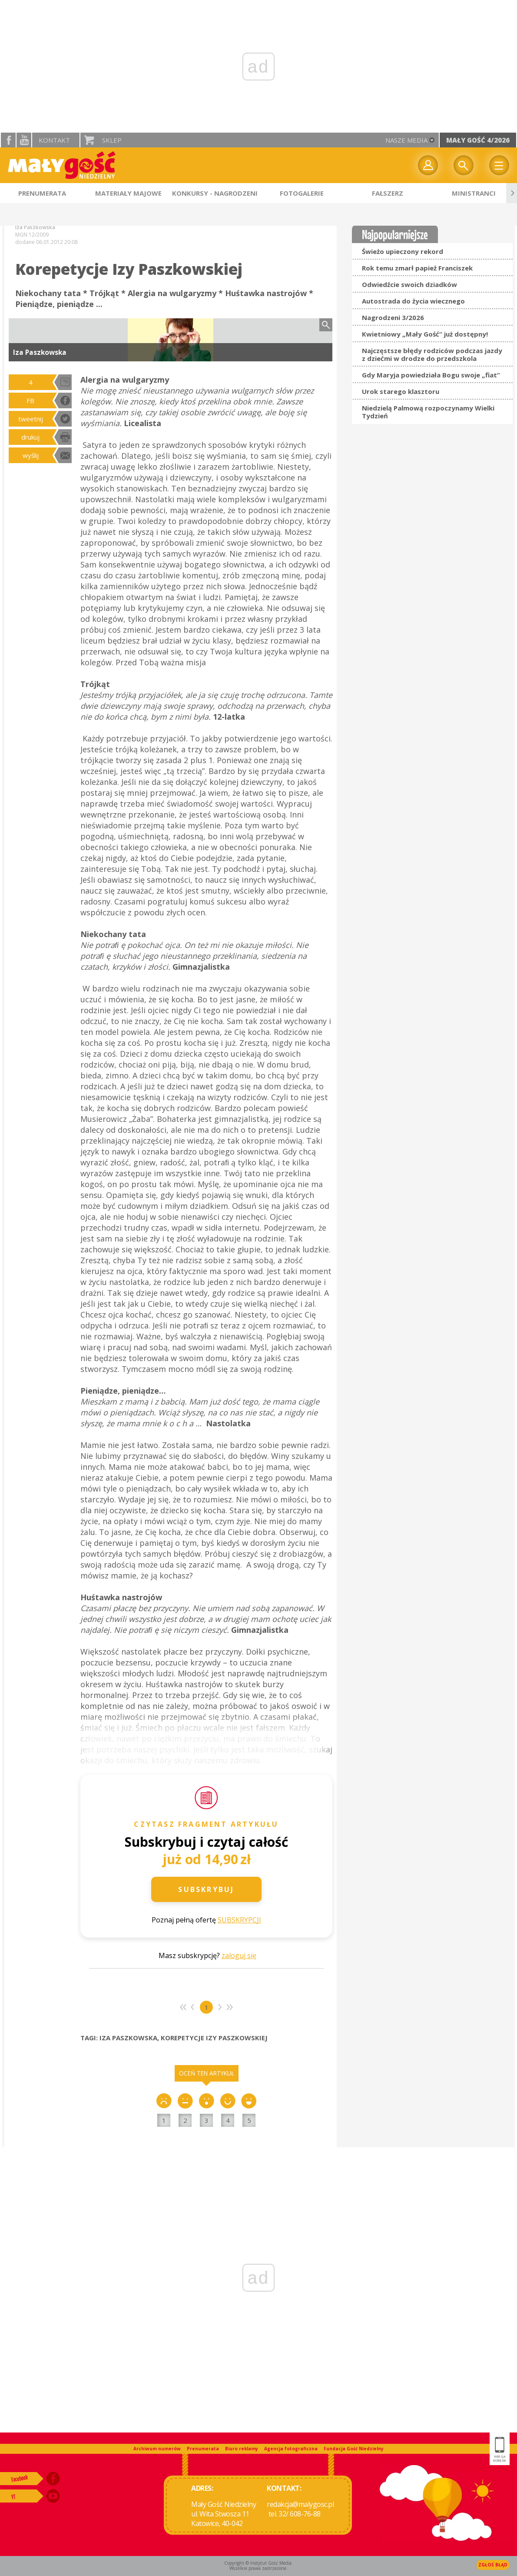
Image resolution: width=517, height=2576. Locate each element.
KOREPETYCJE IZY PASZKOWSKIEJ (214, 2037)
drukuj (30, 437)
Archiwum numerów (157, 2449)
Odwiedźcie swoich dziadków (409, 284)
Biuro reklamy (241, 2449)
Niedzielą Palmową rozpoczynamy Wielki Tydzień (428, 412)
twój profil (428, 165)
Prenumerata (203, 2449)
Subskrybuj (206, 1889)
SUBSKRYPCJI (239, 1920)
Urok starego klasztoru (400, 391)
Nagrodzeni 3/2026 (393, 317)
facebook (8, 140)
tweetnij (30, 418)
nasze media (406, 140)
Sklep (112, 140)
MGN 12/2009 (32, 234)
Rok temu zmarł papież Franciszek (417, 268)
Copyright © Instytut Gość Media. (258, 2563)
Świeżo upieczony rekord (402, 251)
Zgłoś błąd (492, 2565)
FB (30, 400)
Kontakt (54, 140)
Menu (499, 165)
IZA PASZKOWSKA (128, 2037)
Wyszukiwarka (464, 165)
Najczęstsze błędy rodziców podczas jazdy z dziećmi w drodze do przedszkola (432, 354)
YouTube (24, 140)
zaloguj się (239, 1955)
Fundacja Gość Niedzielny (354, 2449)
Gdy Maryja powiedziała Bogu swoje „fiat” (431, 375)
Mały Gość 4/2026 (478, 140)
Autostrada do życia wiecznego (413, 301)
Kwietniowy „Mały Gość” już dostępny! (425, 334)
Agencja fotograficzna (291, 2449)
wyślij (31, 455)
